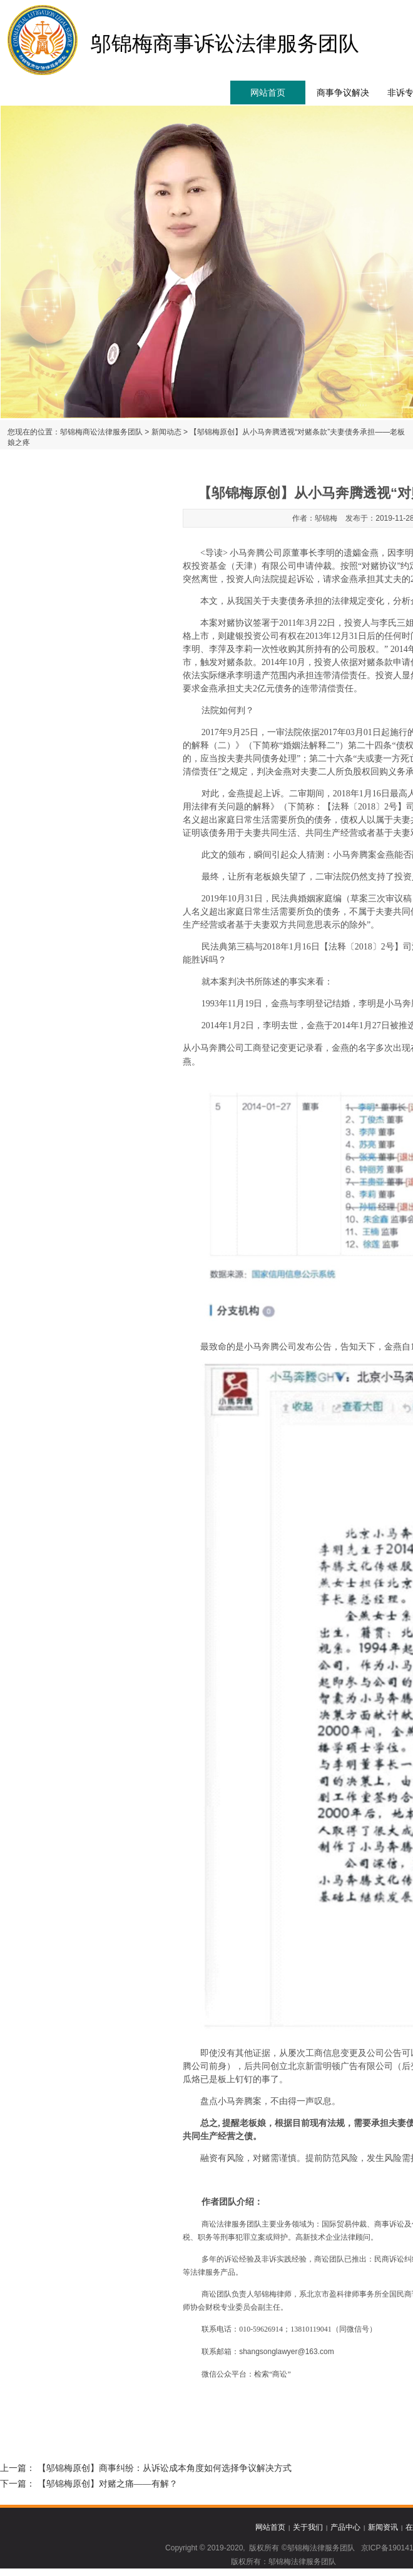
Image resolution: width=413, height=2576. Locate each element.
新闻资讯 (383, 2527)
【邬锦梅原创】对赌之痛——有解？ (108, 2483)
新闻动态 (166, 432)
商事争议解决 (343, 93)
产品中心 (345, 2527)
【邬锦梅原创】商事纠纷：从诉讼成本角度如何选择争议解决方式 (165, 2468)
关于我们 (308, 2527)
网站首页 (267, 93)
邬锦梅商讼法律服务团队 (101, 432)
